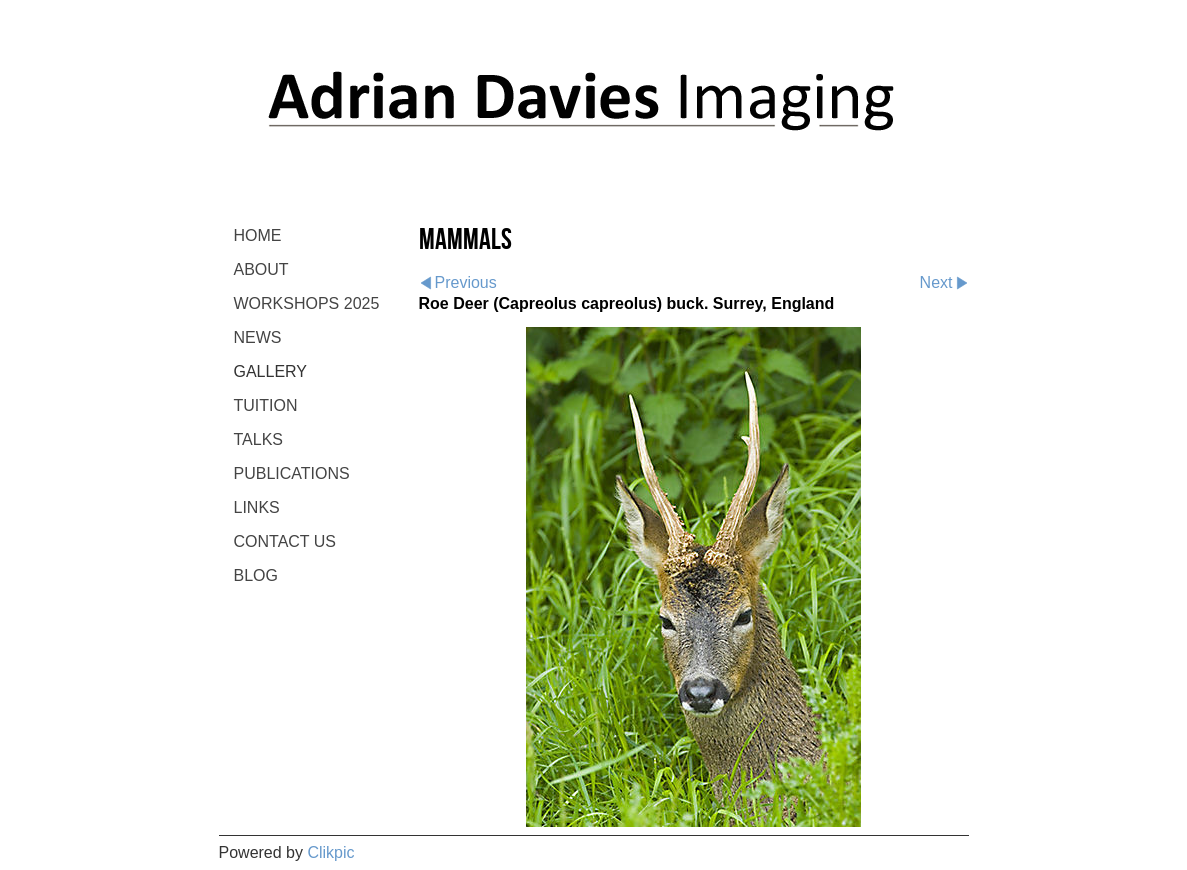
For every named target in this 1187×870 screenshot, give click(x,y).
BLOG (256, 575)
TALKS (259, 439)
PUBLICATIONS (292, 473)
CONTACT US (285, 541)
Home (258, 235)
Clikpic (330, 852)
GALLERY (271, 371)
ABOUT (261, 269)
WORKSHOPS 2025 (307, 303)
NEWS (258, 337)
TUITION (266, 405)
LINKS (257, 507)
